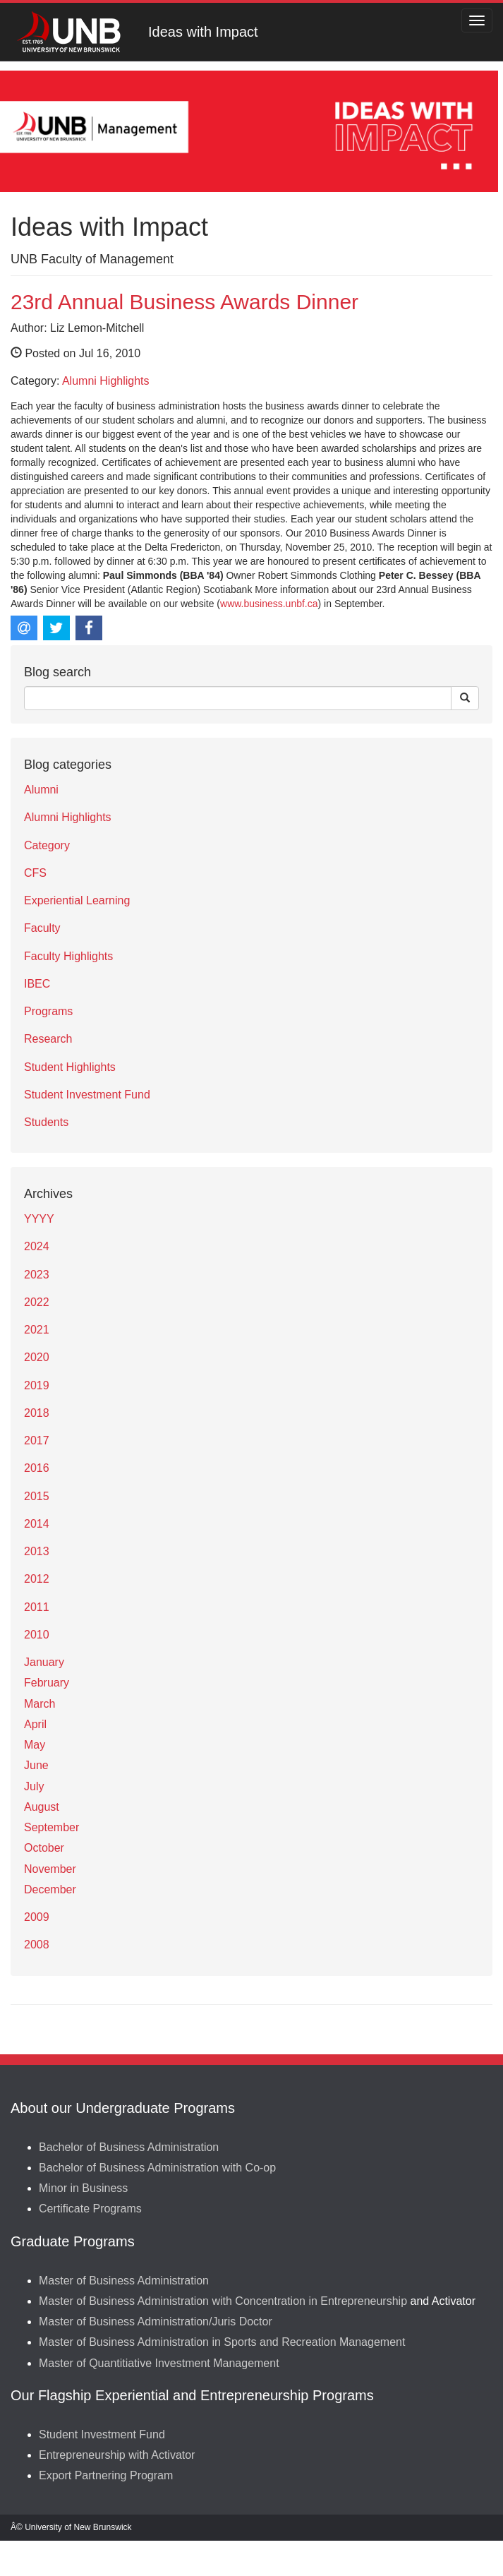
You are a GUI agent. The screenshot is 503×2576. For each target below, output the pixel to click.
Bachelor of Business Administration (129, 2147)
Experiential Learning (77, 900)
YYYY (39, 1219)
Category (47, 845)
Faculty (42, 928)
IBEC (37, 984)
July (34, 1786)
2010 (36, 1635)
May (34, 1745)
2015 (36, 1496)
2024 (36, 1246)
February (46, 1683)
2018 (36, 1413)
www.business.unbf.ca (269, 603)
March (39, 1704)
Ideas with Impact (203, 32)
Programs (48, 1011)
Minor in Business (83, 2188)
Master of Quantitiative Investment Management (159, 2363)
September (51, 1827)
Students (46, 1122)
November (50, 1869)
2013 (36, 1551)
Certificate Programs (90, 2209)
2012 (36, 1579)
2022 (36, 1302)
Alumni (41, 790)
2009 (36, 1917)
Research (48, 1039)
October (44, 1848)
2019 (36, 1385)
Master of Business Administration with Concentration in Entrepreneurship (223, 2301)
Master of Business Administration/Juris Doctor (155, 2322)
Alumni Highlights (106, 381)
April (35, 1724)
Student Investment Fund (87, 1095)
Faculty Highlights (68, 956)
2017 (36, 1440)
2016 (36, 1468)
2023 (36, 1275)
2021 (36, 1330)
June (36, 1765)
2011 (36, 1607)
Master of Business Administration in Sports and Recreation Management (222, 2342)
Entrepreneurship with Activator (117, 2455)
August (41, 1807)
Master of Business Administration (124, 2281)
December (50, 1889)
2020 (36, 1357)
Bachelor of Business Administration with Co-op (157, 2168)
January (44, 1662)
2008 (36, 1945)
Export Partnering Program (106, 2475)
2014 (36, 1524)
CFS (35, 873)
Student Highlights (70, 1067)
